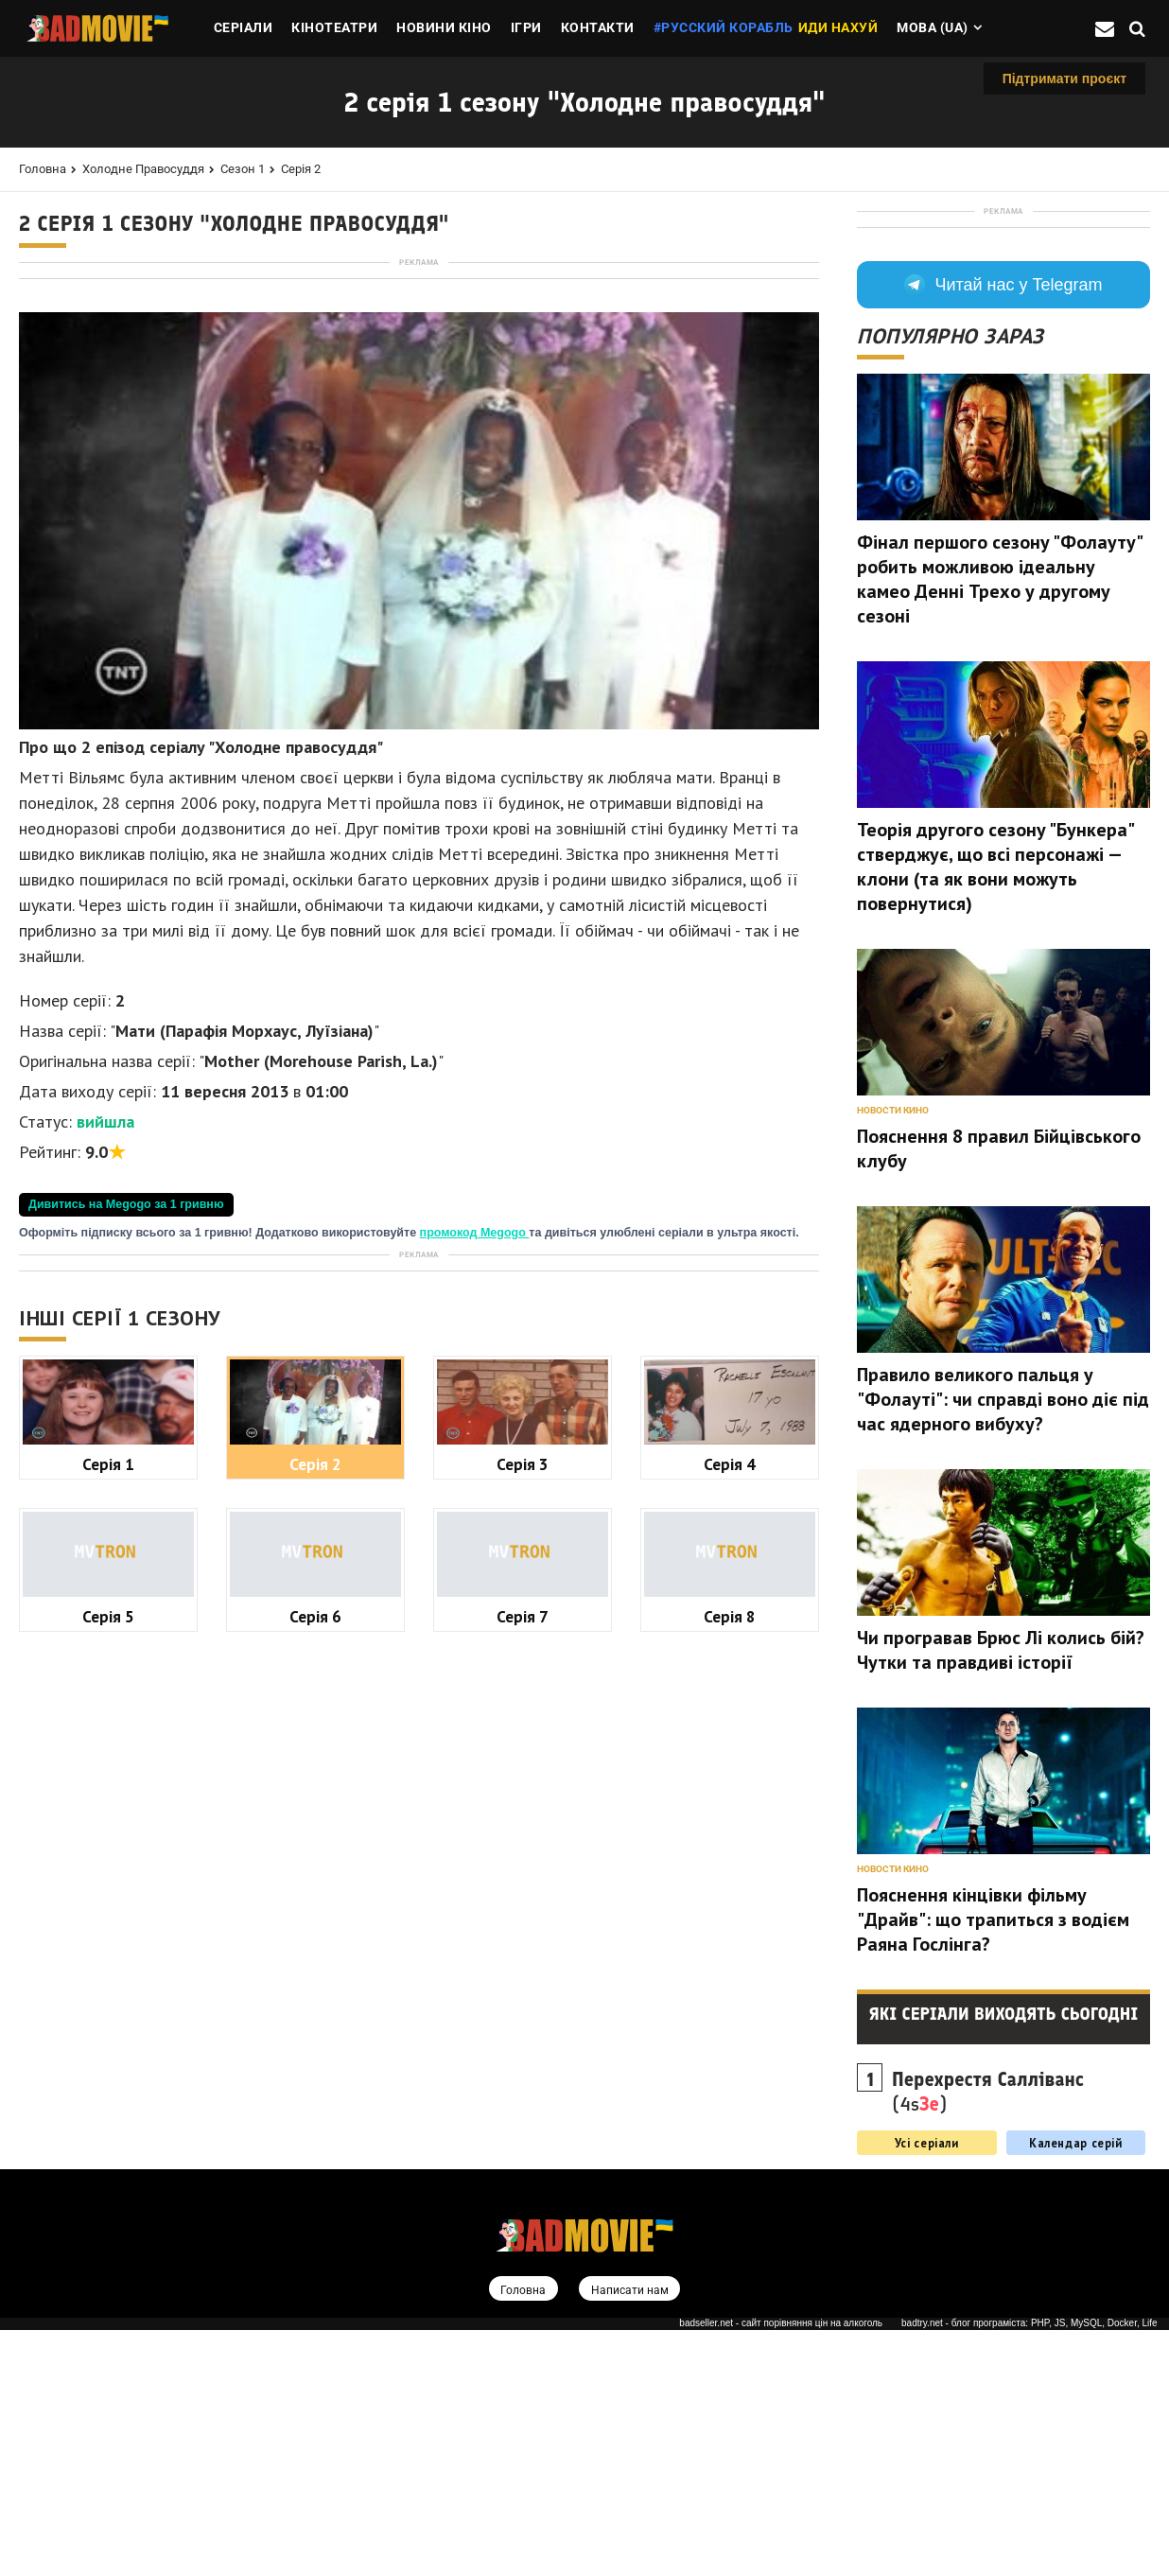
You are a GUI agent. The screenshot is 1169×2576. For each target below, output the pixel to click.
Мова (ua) (932, 27)
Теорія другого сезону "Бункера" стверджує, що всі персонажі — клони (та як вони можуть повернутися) (995, 1111)
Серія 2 (301, 169)
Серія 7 (523, 2146)
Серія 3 (523, 1994)
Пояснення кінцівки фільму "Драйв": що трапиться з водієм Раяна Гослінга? (993, 2164)
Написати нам (630, 2535)
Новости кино (893, 1355)
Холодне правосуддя (143, 169)
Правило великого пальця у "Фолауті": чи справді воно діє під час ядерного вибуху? (1003, 1644)
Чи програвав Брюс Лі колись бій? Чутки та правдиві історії (1000, 1894)
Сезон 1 (242, 169)
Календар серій (1076, 2387)
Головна (42, 169)
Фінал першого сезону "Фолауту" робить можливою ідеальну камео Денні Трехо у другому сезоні (999, 824)
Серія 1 (108, 1994)
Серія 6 (315, 2146)
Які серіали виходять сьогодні (1004, 2259)
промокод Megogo (475, 1497)
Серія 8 (730, 2146)
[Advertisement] (419, 403)
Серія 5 (108, 2146)
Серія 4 (730, 1994)
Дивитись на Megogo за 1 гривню (126, 1469)
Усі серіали (927, 2387)
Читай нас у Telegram (1003, 529)
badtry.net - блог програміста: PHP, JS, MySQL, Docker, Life (1029, 2570)
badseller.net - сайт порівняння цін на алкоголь (780, 2570)
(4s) (988, 2336)
